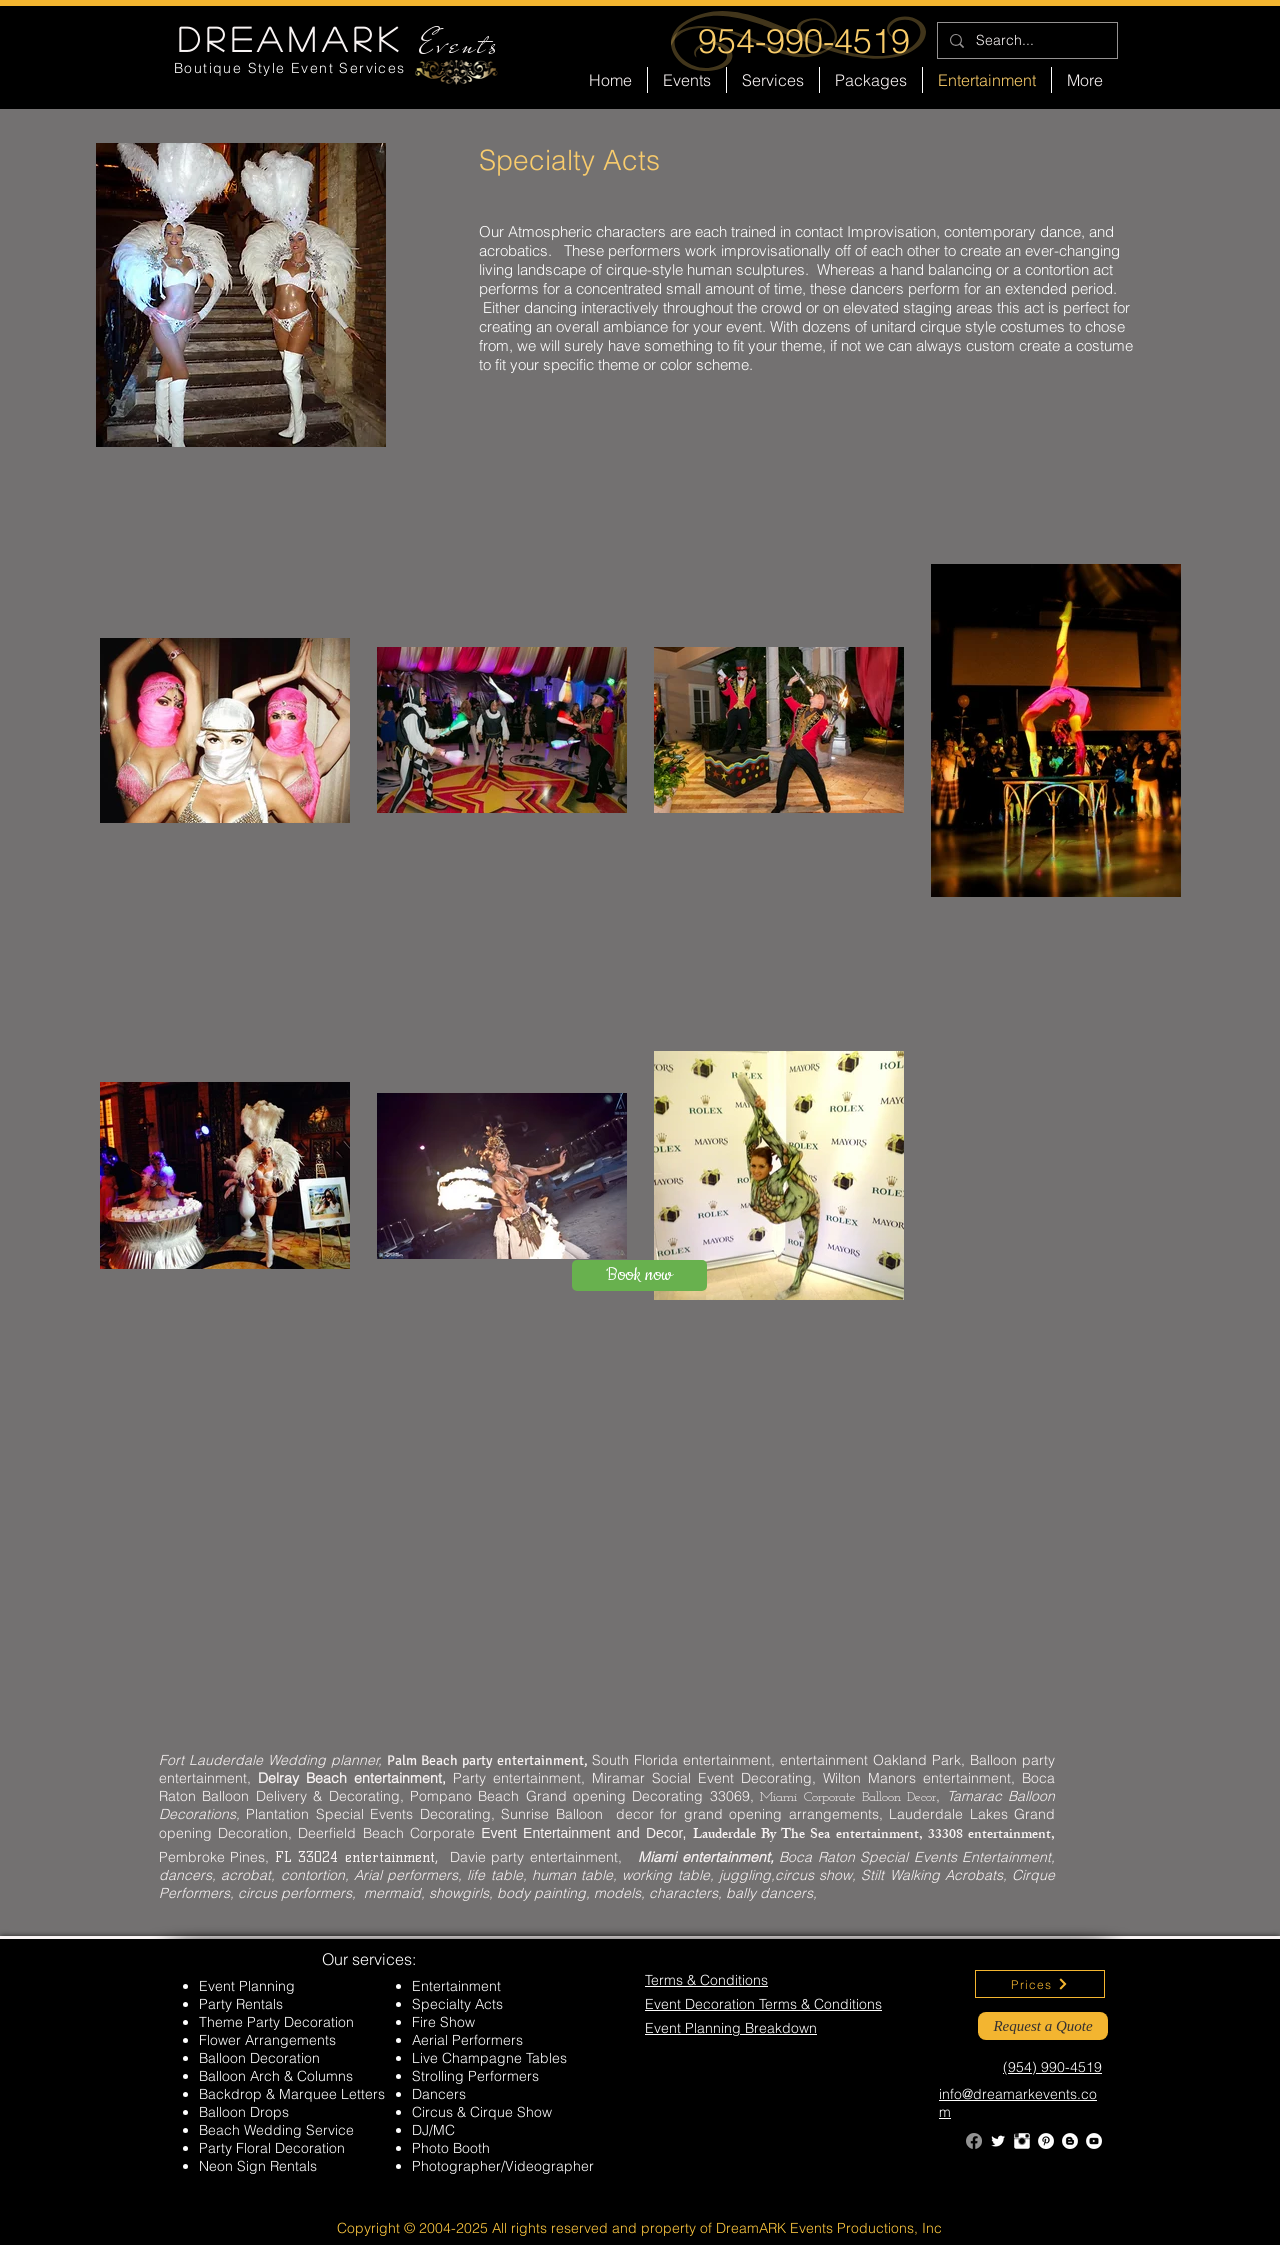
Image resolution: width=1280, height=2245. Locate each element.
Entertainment (456, 1986)
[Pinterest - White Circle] (1046, 2141)
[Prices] (1040, 1984)
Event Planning (247, 1986)
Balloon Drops (244, 2112)
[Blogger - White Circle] (1070, 2141)
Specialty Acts (457, 2004)
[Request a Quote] (1043, 2026)
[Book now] (639, 1275)
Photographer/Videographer (503, 2166)
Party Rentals (241, 2004)
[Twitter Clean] (998, 2141)
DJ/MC (433, 2130)
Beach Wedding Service (276, 2130)
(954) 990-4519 (1052, 2067)
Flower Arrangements (267, 2040)
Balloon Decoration (259, 2058)
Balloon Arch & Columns (276, 2076)
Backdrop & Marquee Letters (292, 2094)
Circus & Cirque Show (482, 2112)
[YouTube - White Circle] (1094, 2141)
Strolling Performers (475, 2076)
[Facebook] (974, 2141)
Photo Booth (451, 2148)
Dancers (439, 2094)
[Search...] (1025, 41)
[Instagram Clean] (1022, 2141)
